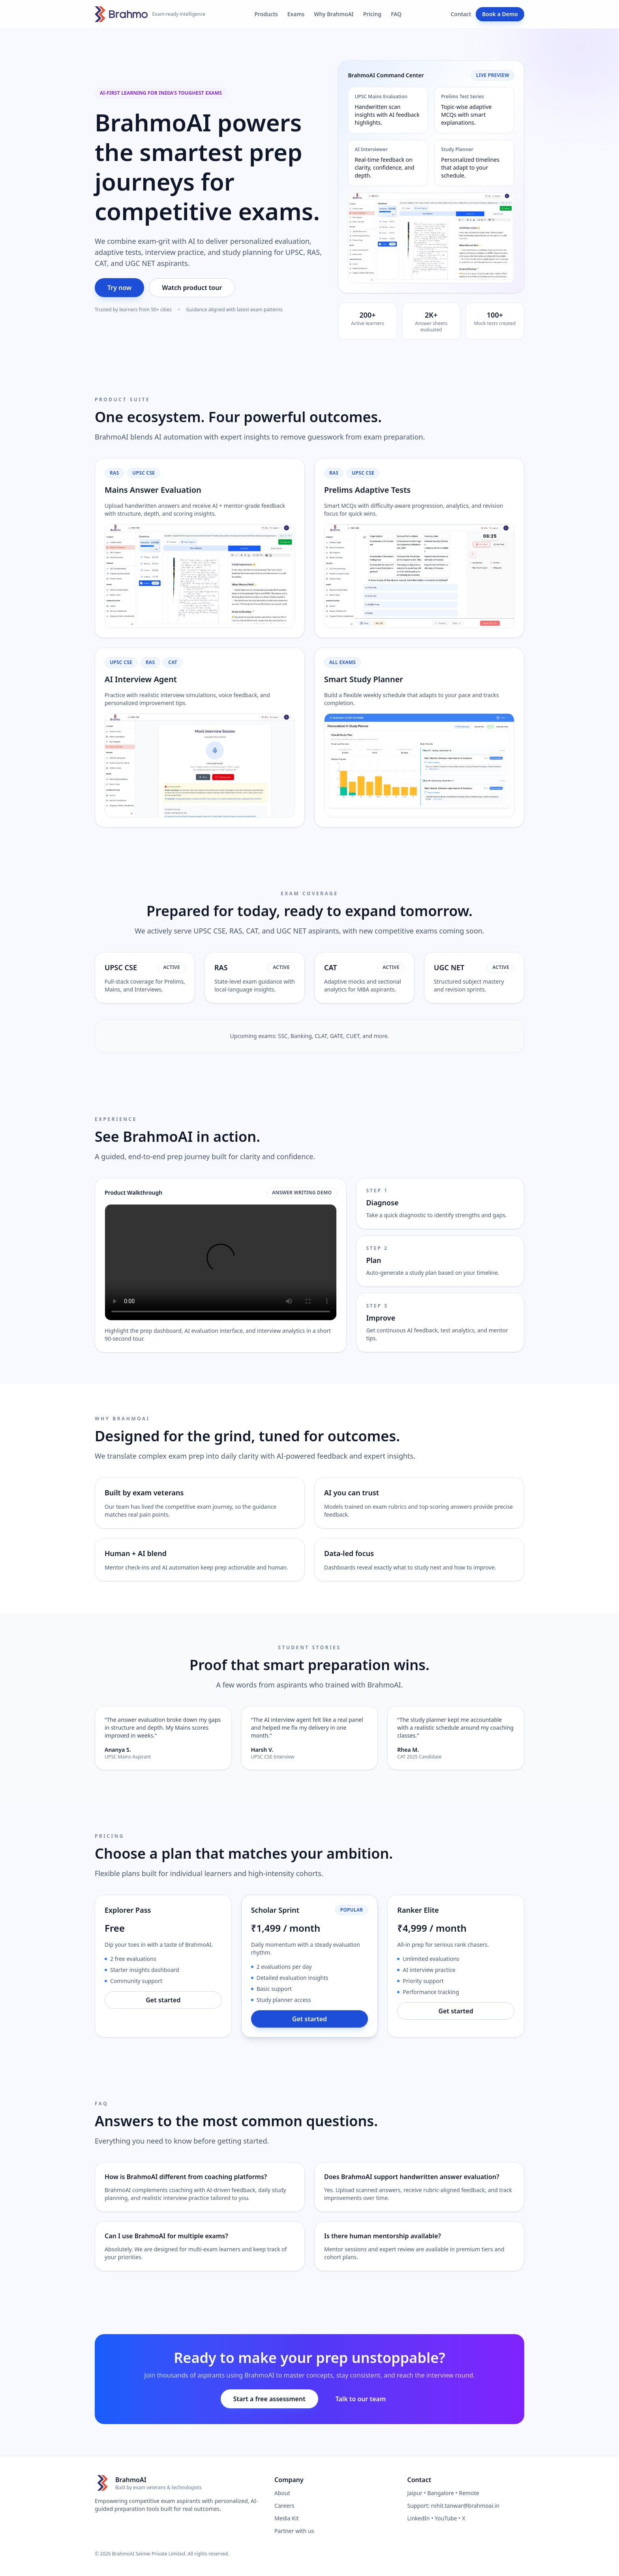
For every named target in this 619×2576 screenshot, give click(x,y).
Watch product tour (192, 287)
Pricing (372, 14)
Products (266, 14)
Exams (295, 14)
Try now (119, 287)
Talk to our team (361, 2399)
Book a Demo (500, 14)
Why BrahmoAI (334, 14)
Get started (163, 2000)
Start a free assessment (269, 2399)
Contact (460, 14)
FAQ (396, 14)
